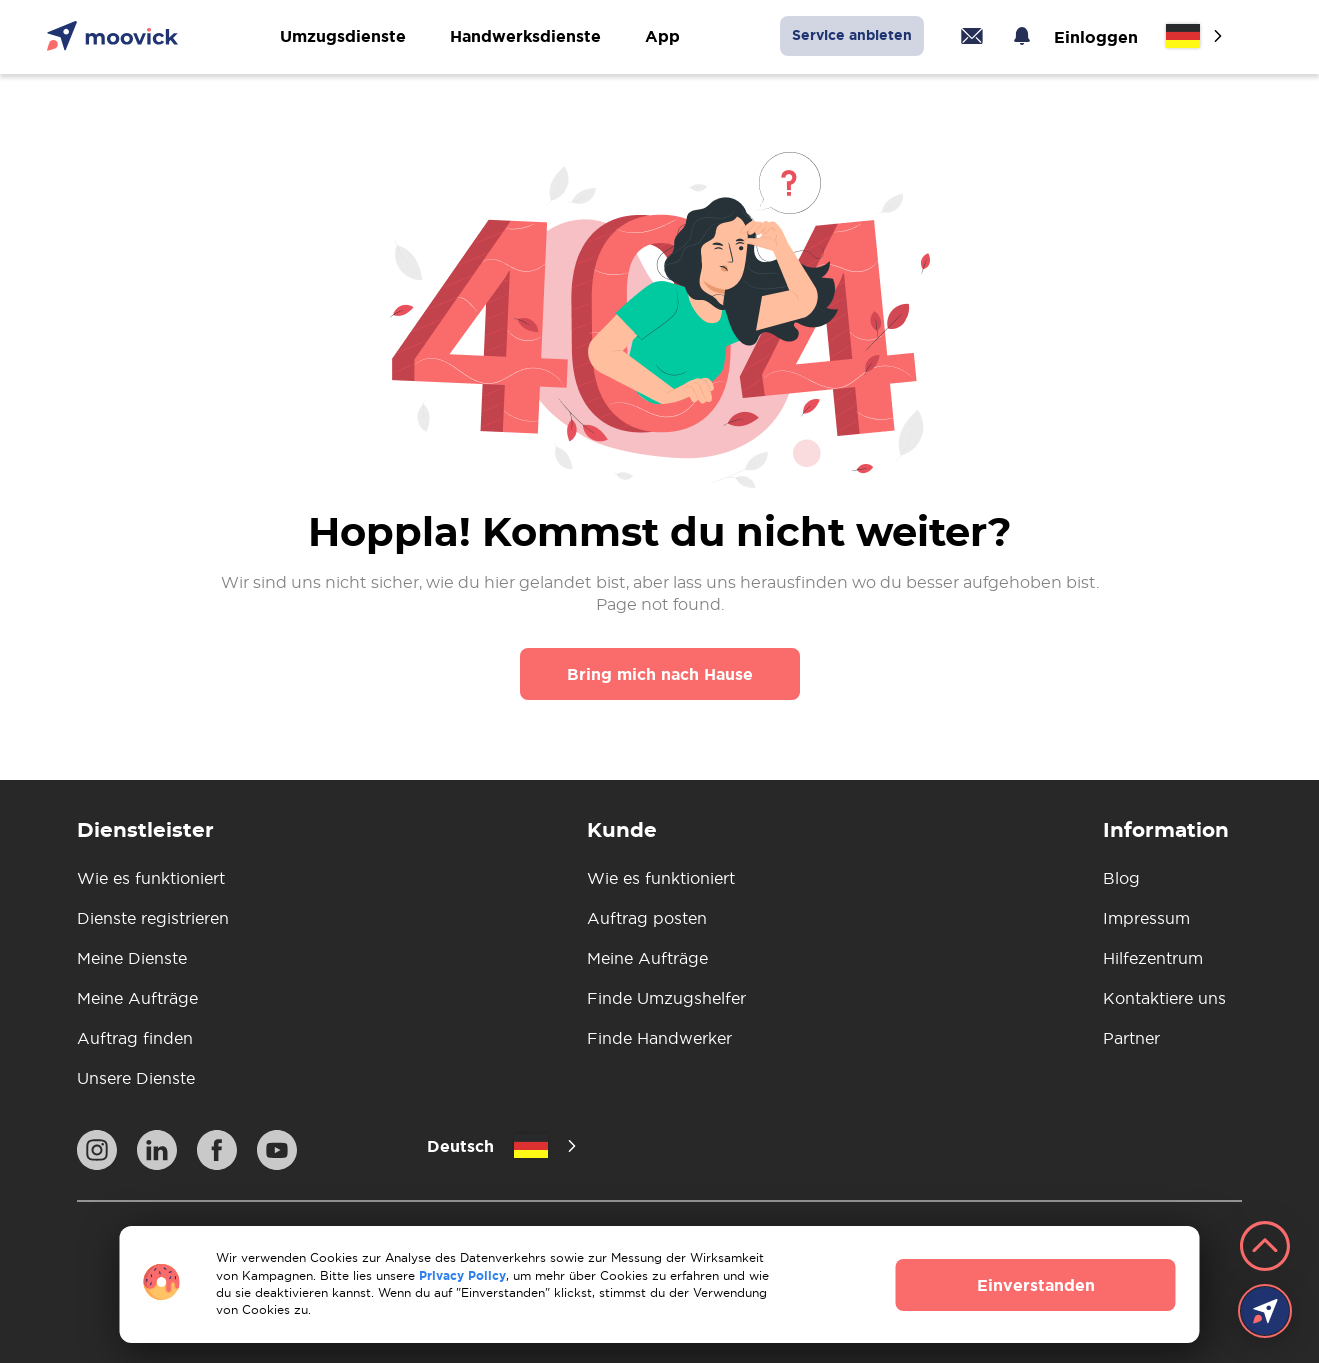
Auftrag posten (647, 918)
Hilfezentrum (1153, 958)
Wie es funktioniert (151, 878)
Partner (1131, 1038)
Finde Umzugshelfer (666, 998)
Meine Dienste (132, 958)
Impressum (1146, 918)
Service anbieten (852, 35)
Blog (1121, 878)
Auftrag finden (135, 1038)
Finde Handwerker (659, 1038)
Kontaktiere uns (1164, 998)
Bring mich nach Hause (660, 674)
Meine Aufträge (137, 998)
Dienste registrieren (153, 918)
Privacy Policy (462, 1275)
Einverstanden (1036, 1285)
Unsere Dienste (136, 1078)
